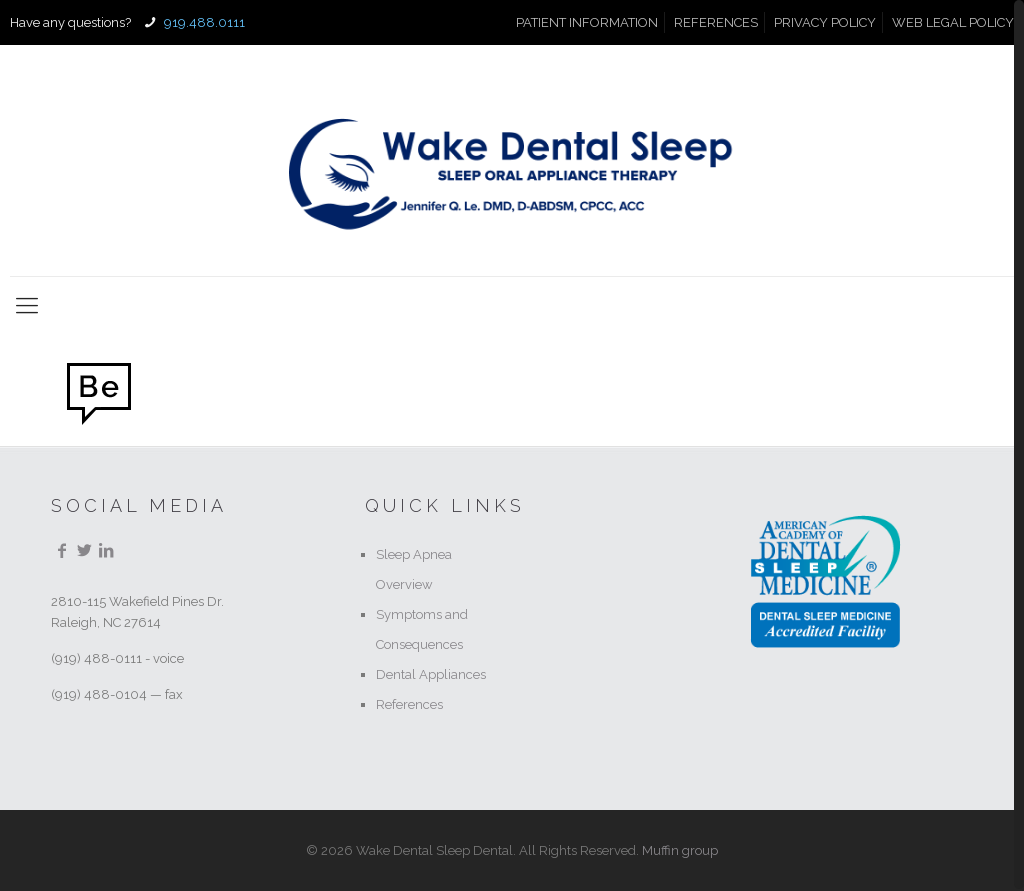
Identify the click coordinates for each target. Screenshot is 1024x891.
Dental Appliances (431, 674)
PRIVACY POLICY (825, 22)
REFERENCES (716, 22)
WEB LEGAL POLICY (953, 22)
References (409, 704)
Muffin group (680, 850)
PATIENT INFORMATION (587, 22)
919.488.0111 (203, 22)
